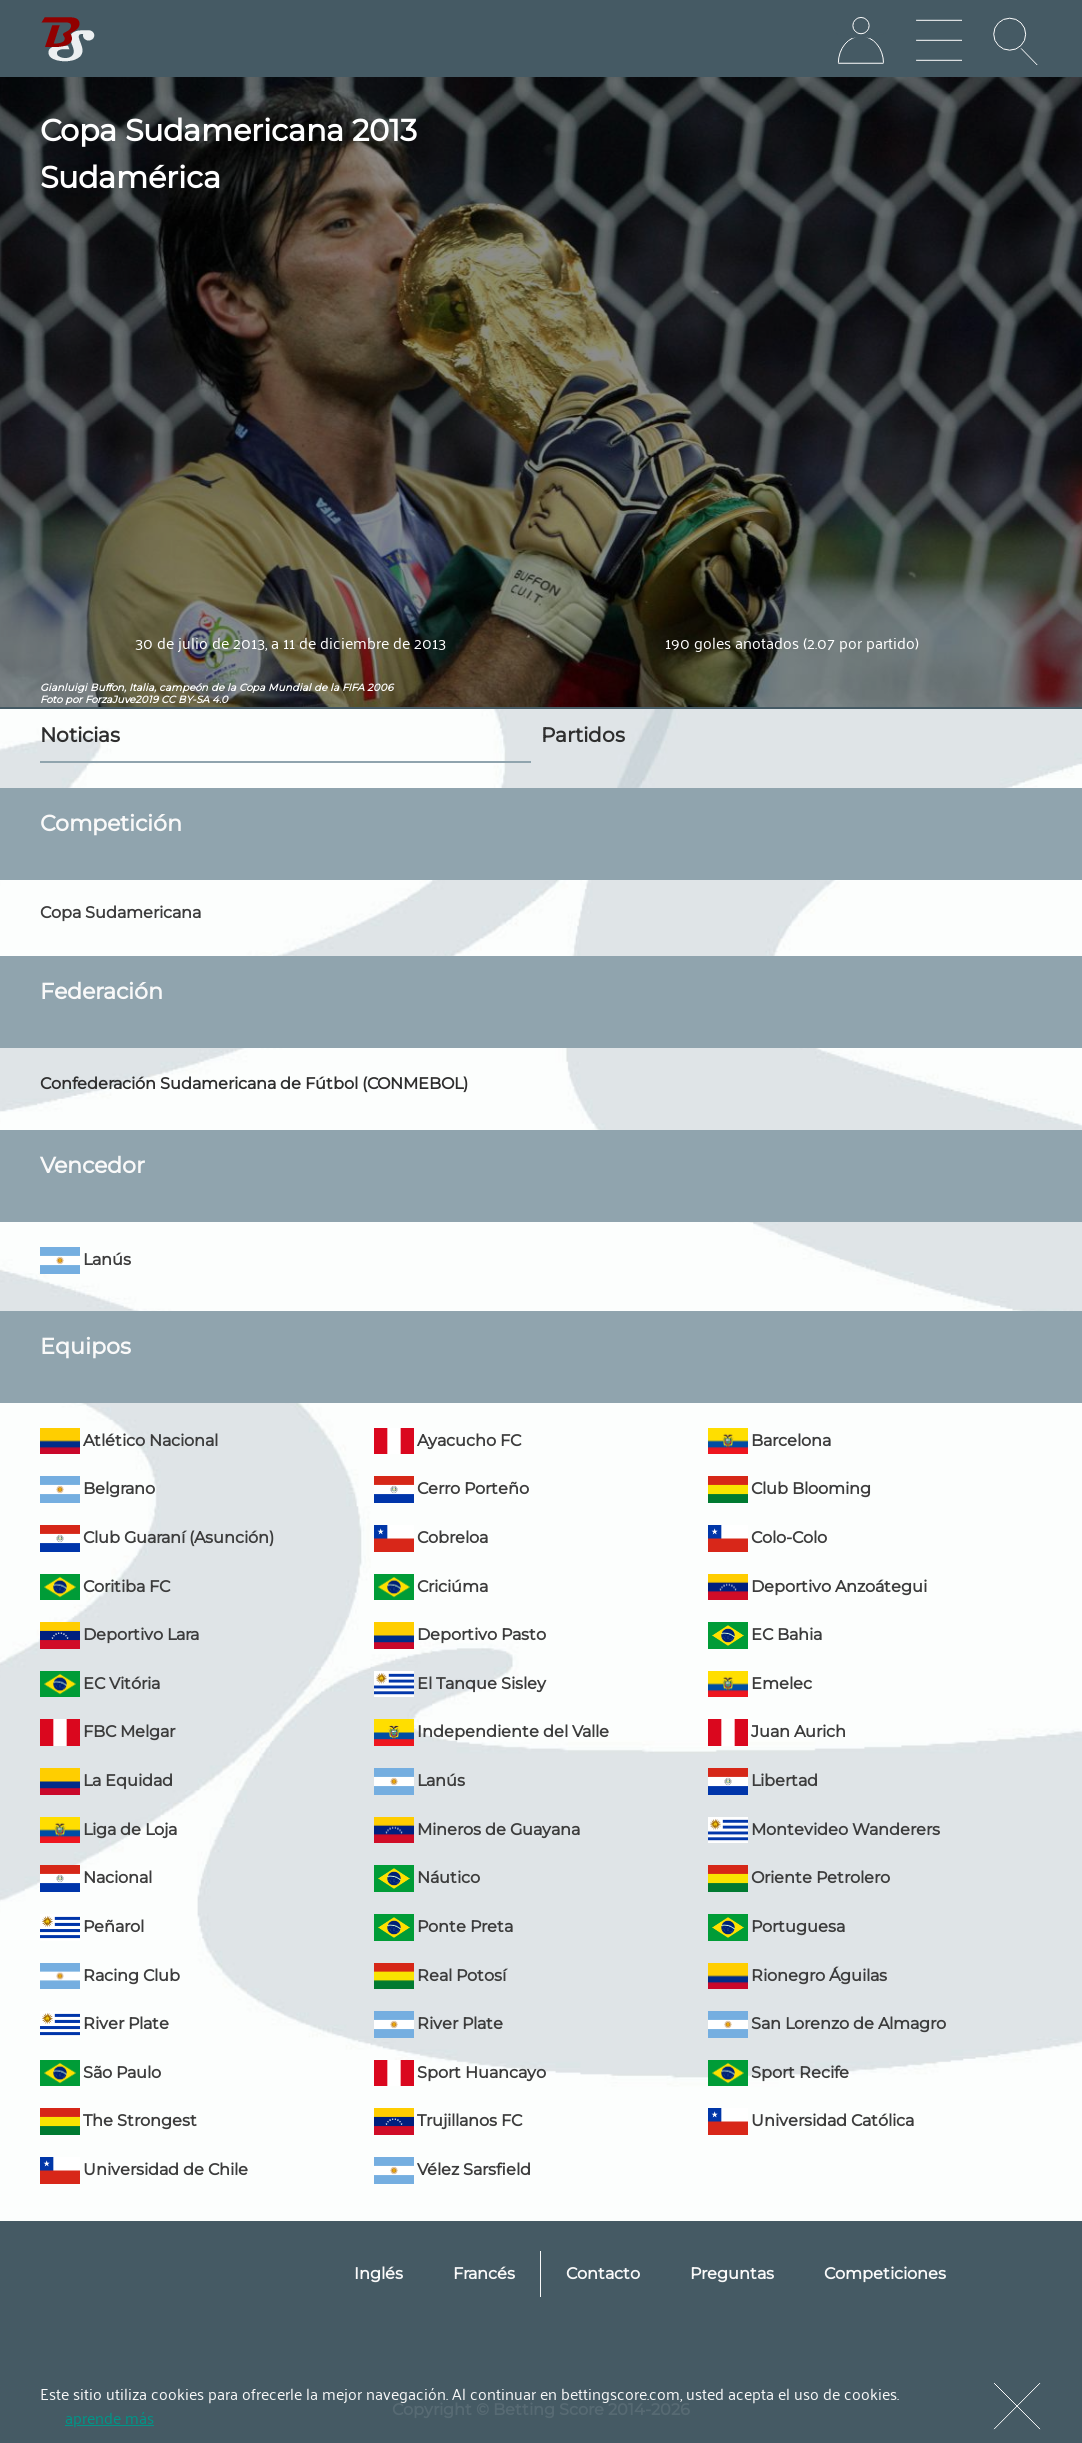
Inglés (378, 2273)
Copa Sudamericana (120, 912)
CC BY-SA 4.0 (194, 699)
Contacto (603, 2273)
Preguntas (732, 2273)
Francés (484, 2273)
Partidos (583, 735)
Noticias (80, 735)
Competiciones (885, 2273)
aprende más (109, 2417)
